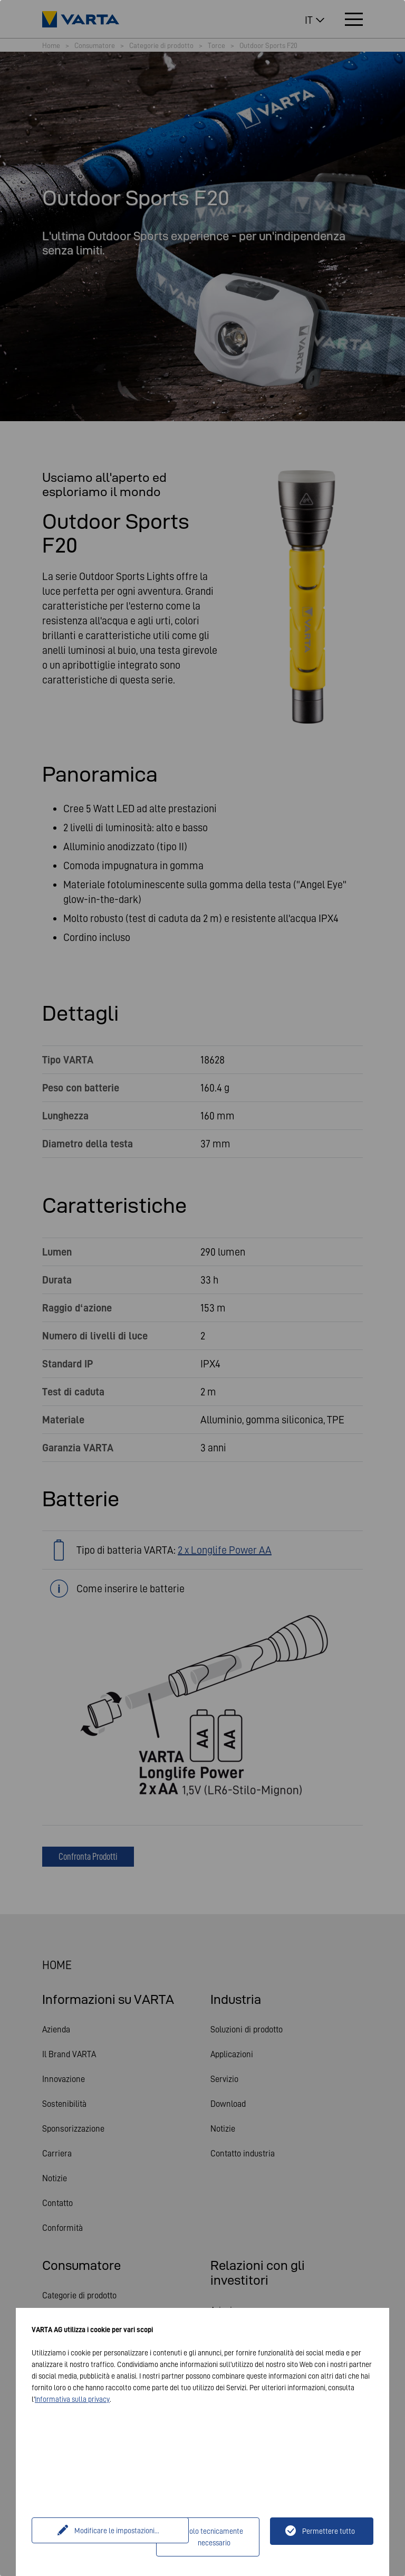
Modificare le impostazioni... (95, 2531)
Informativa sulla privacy (72, 2399)
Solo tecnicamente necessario (214, 2537)
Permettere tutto (328, 2531)
